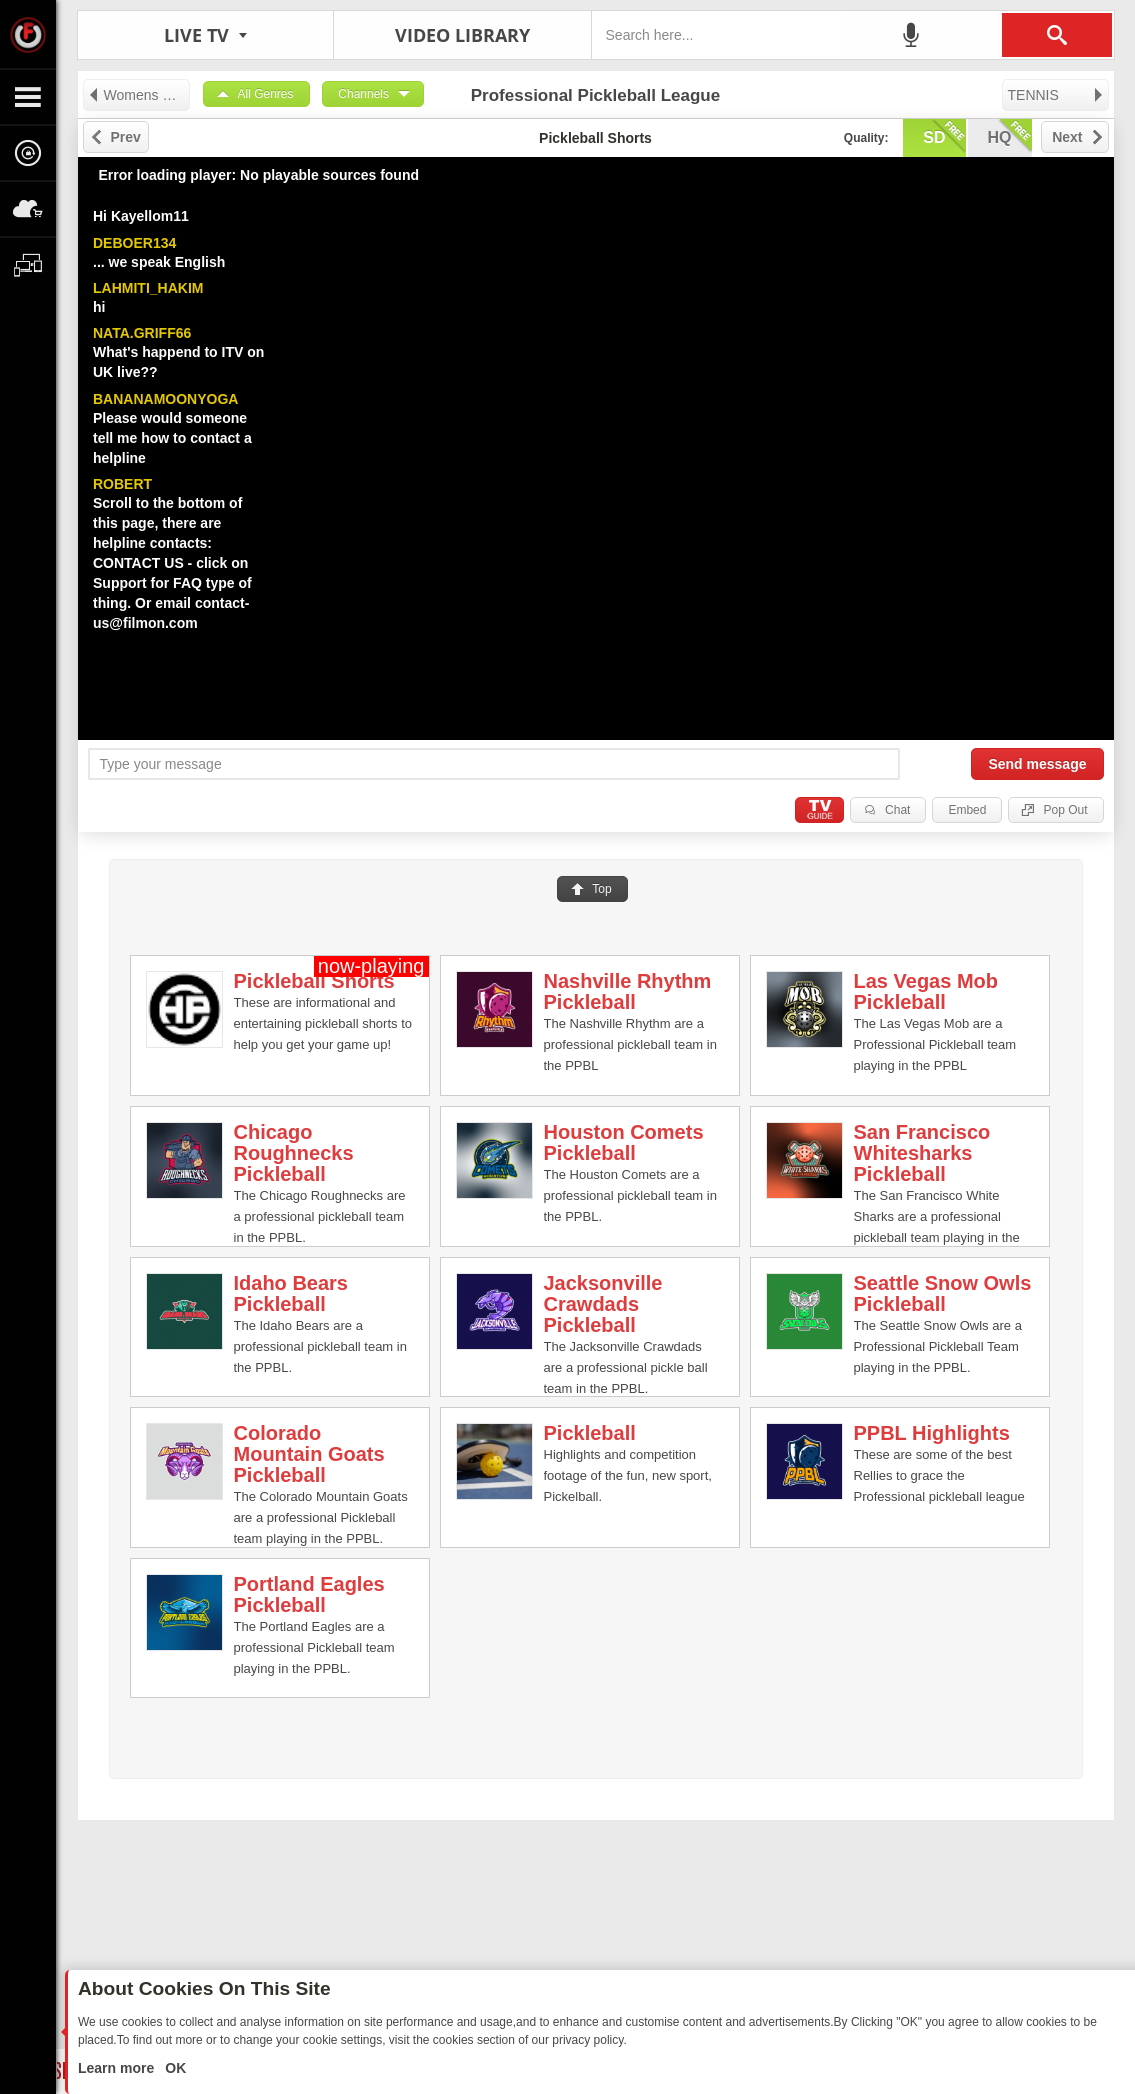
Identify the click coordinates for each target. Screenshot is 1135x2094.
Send (1037, 764)
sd (944, 136)
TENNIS (1056, 95)
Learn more (118, 2068)
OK (173, 2068)
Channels (363, 94)
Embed (967, 810)
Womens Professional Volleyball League (138, 95)
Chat (897, 810)
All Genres (266, 94)
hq (1010, 136)
